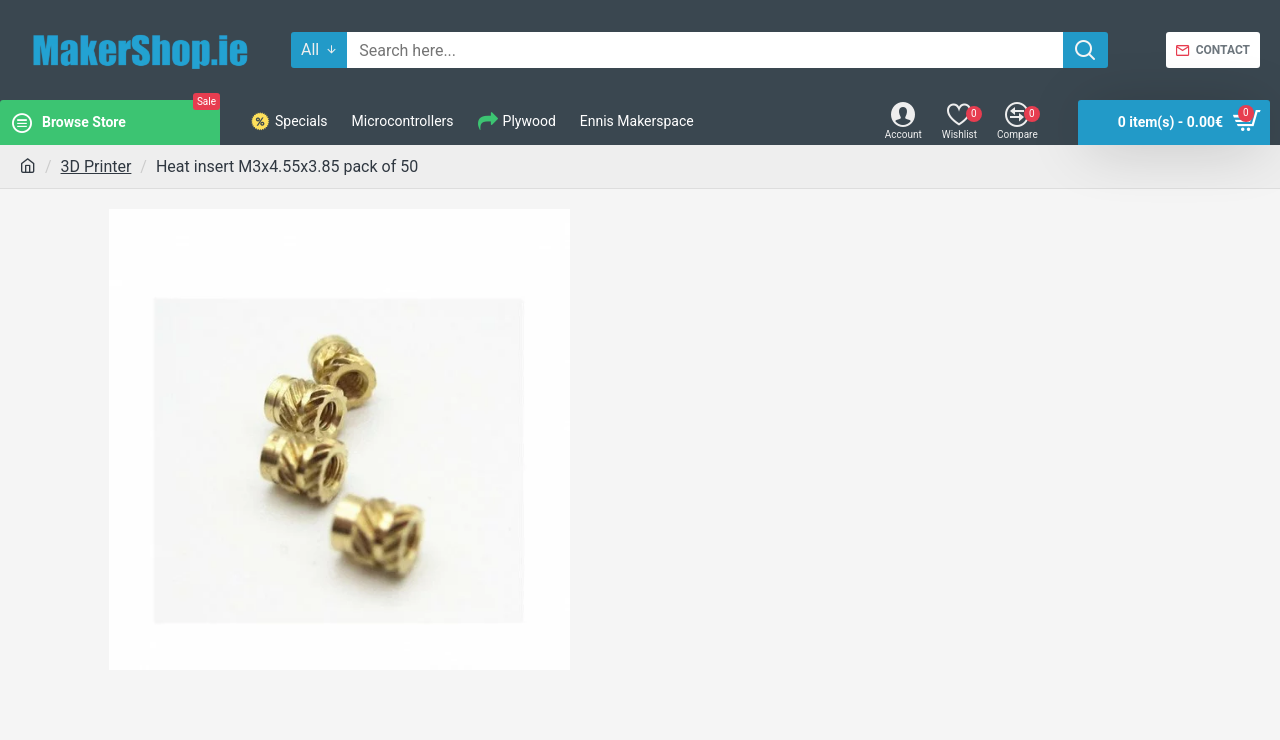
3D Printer (96, 166)
